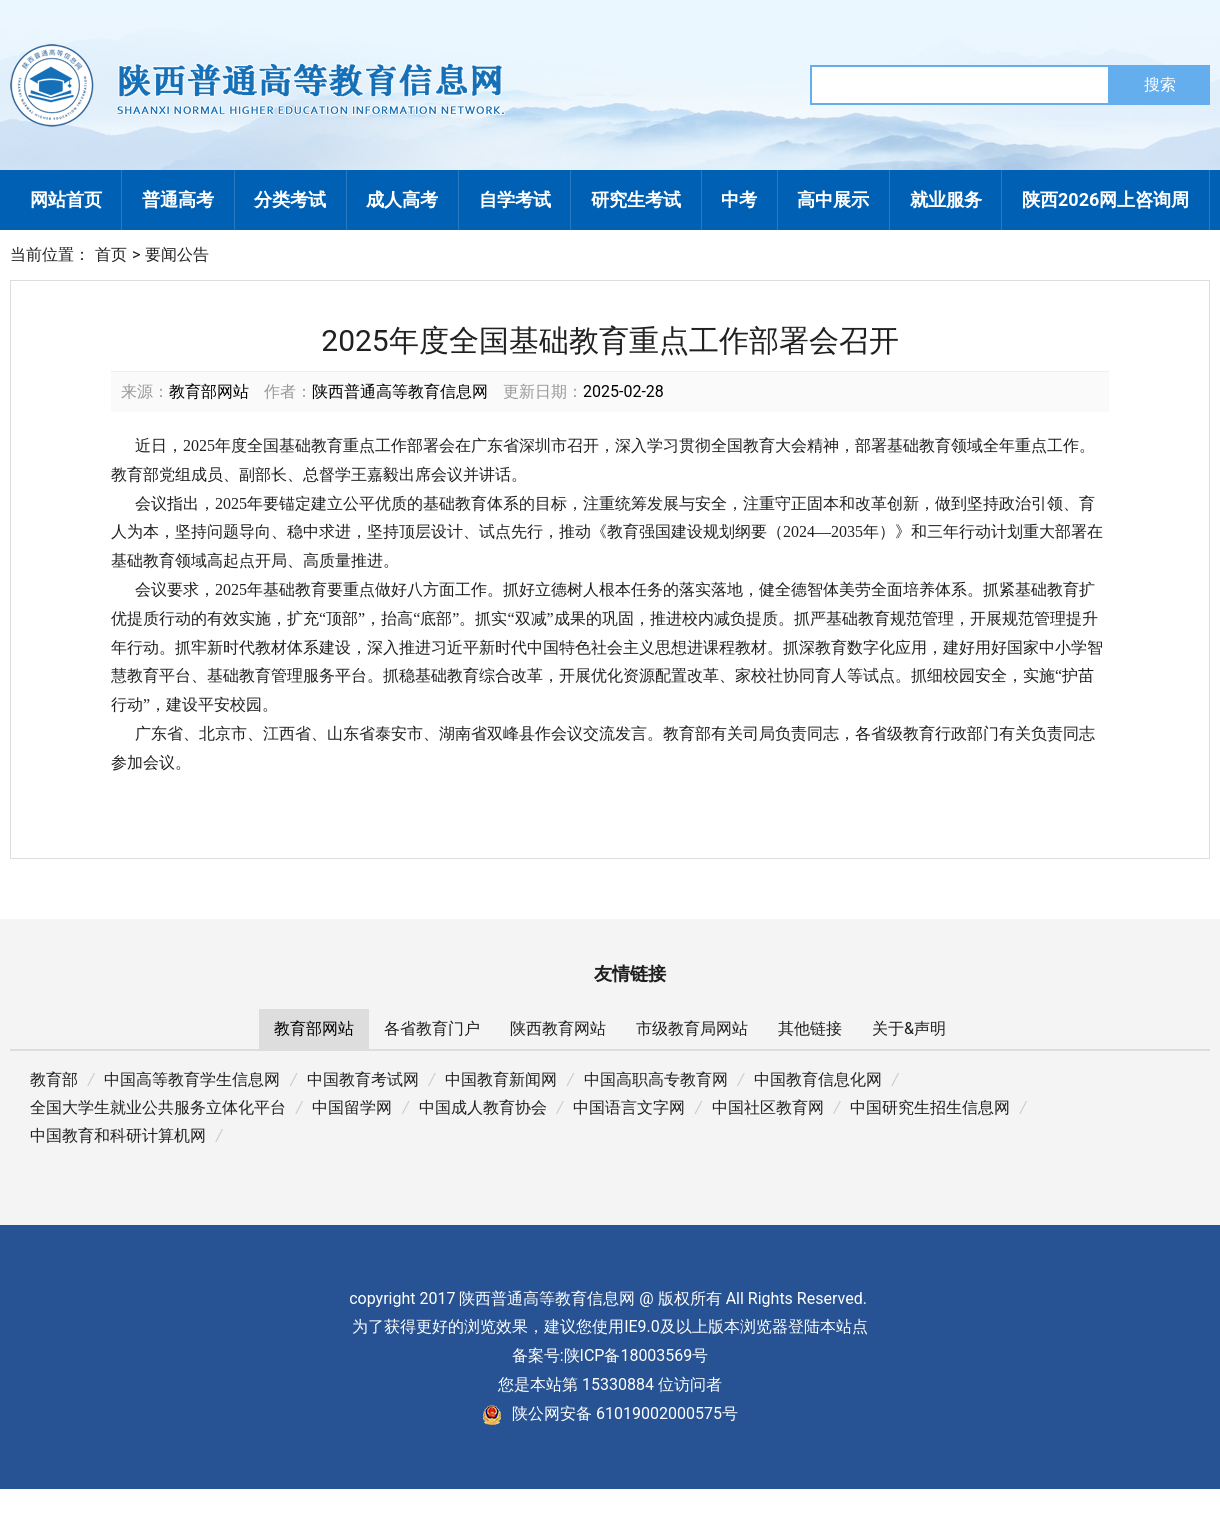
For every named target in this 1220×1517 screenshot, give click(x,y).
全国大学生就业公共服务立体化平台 (158, 1107)
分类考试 (290, 199)
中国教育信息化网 (818, 1079)
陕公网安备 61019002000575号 (610, 1413)
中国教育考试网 (363, 1079)
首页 (111, 254)
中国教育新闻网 (501, 1079)
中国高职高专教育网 (656, 1079)
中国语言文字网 (629, 1107)
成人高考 (402, 199)
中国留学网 (352, 1107)
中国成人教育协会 (483, 1107)
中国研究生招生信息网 (930, 1107)
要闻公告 (177, 254)
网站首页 (66, 199)
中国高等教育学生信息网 (192, 1079)
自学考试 (515, 199)
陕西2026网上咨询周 (1105, 199)
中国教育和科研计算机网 (118, 1135)
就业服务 (946, 199)
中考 (739, 199)
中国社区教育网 (768, 1107)
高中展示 (833, 199)
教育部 (54, 1079)
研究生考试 (636, 199)
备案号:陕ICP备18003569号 (610, 1355)
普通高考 (178, 199)
